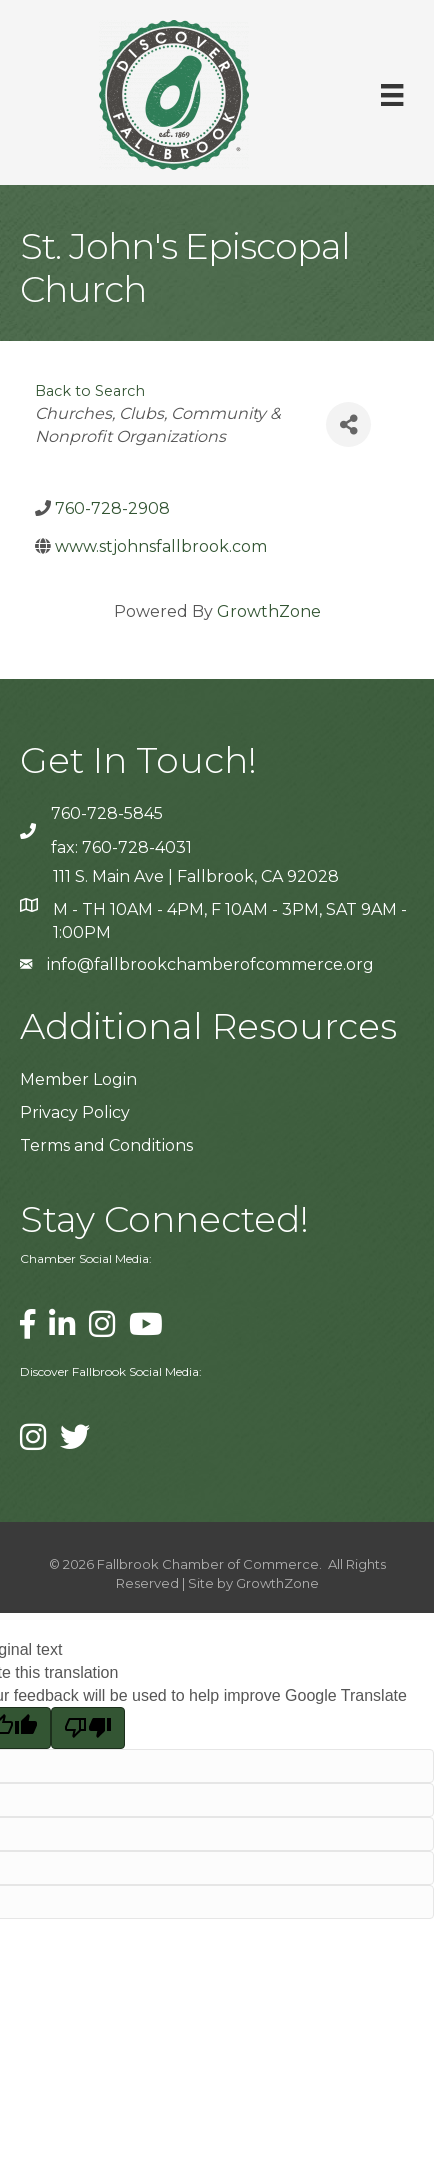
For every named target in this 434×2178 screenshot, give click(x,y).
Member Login (78, 1079)
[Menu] (392, 95)
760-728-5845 (107, 813)
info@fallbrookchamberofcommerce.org (210, 964)
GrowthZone (269, 611)
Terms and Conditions (106, 1145)
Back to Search (90, 391)
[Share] (348, 424)
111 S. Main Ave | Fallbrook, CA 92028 (196, 876)
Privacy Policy (75, 1112)
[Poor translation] (88, 1728)
